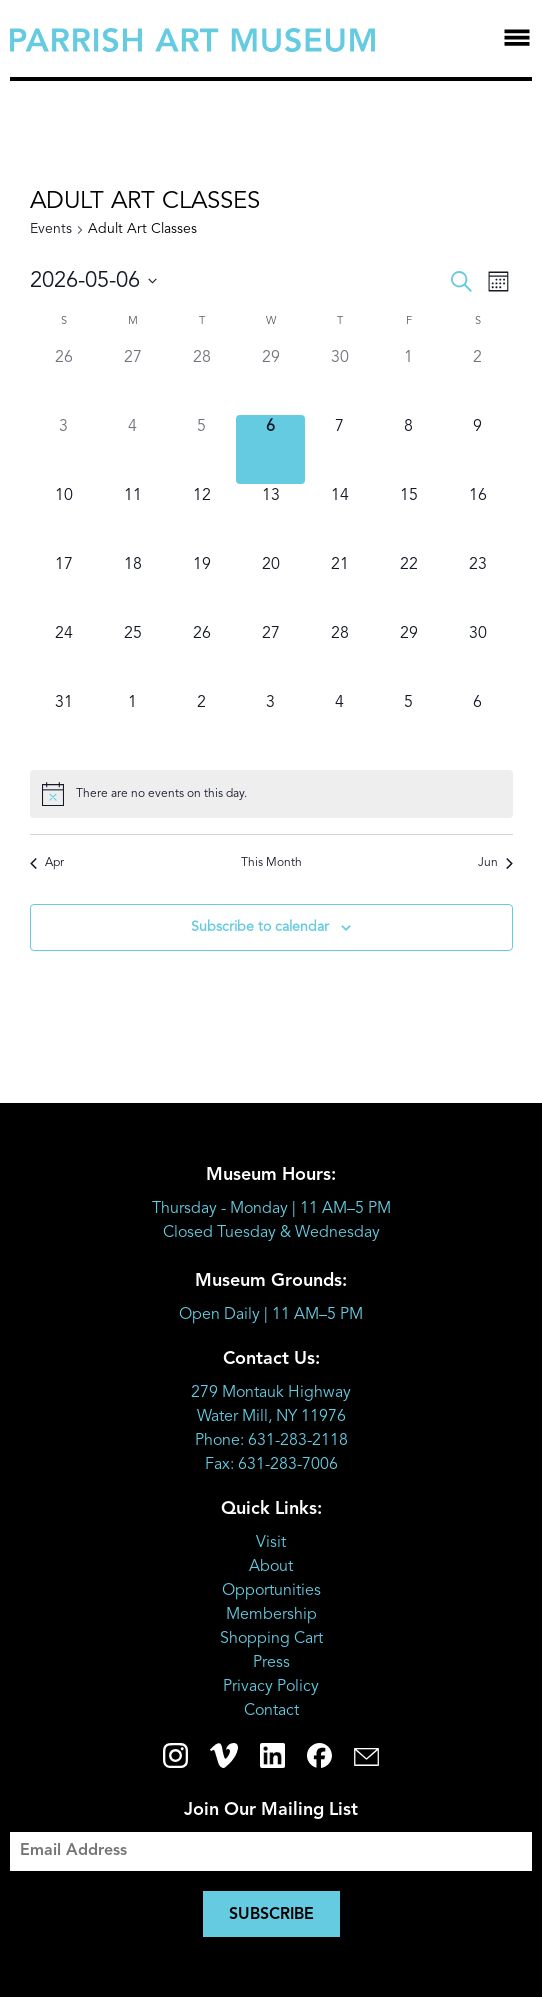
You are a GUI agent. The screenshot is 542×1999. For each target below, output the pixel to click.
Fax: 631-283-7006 (271, 1465)
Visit (271, 1543)
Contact (271, 1711)
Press (271, 1663)
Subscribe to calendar (260, 927)
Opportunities (271, 1591)
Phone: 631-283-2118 (271, 1441)
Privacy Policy (271, 1687)
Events (51, 229)
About (271, 1567)
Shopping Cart (271, 1639)
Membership (271, 1615)
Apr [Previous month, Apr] (47, 863)
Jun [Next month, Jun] (495, 863)
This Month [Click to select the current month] (271, 863)
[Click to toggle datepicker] (93, 281)
